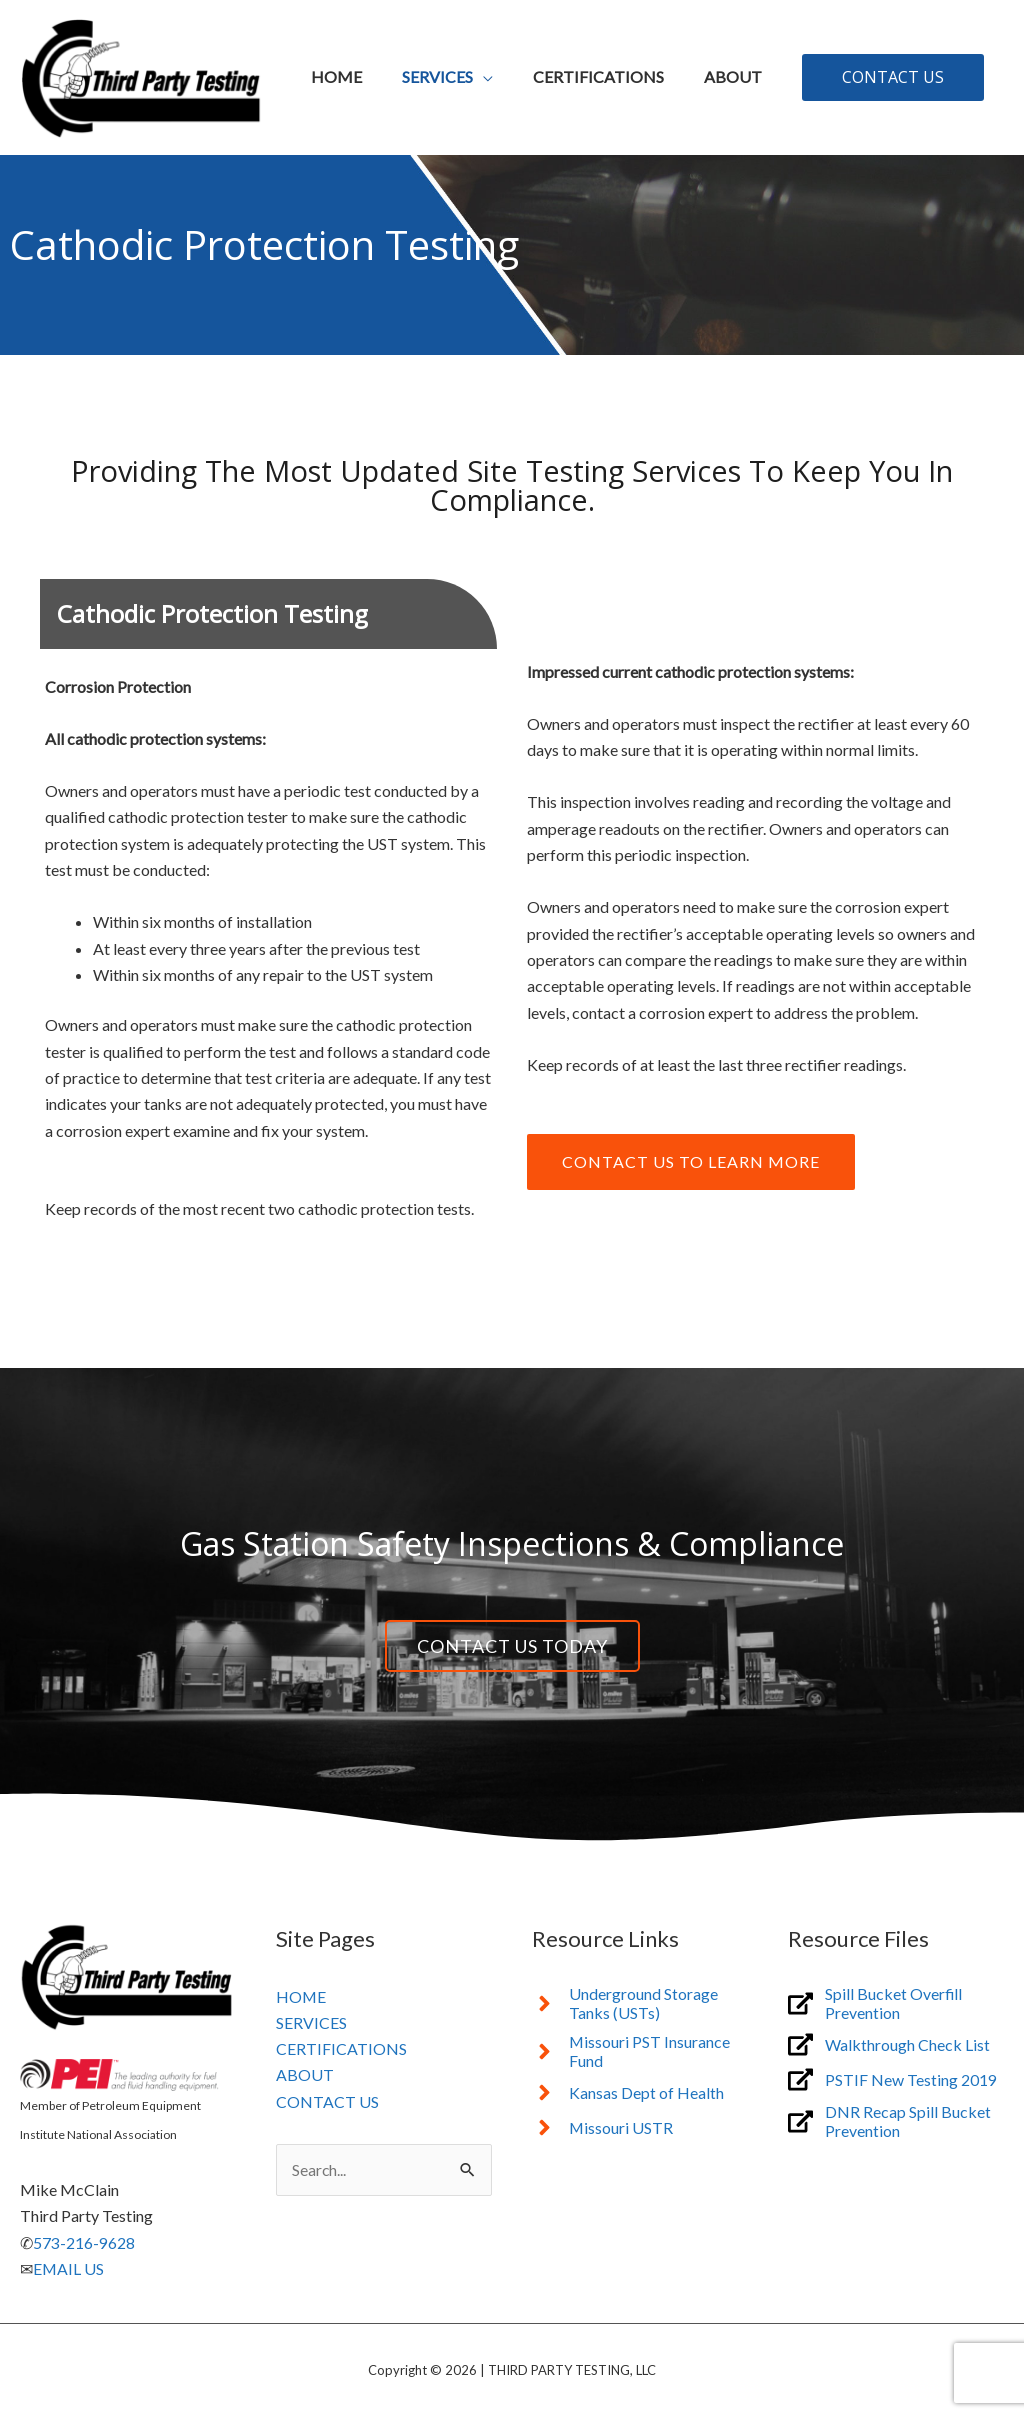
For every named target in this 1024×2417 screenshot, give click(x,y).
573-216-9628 (84, 2242)
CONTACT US (327, 2102)
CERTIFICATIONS (341, 2049)
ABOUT (305, 2075)
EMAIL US (69, 2268)
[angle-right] (640, 2003)
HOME (301, 1996)
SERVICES (311, 2022)
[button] (893, 77)
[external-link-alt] (896, 2003)
